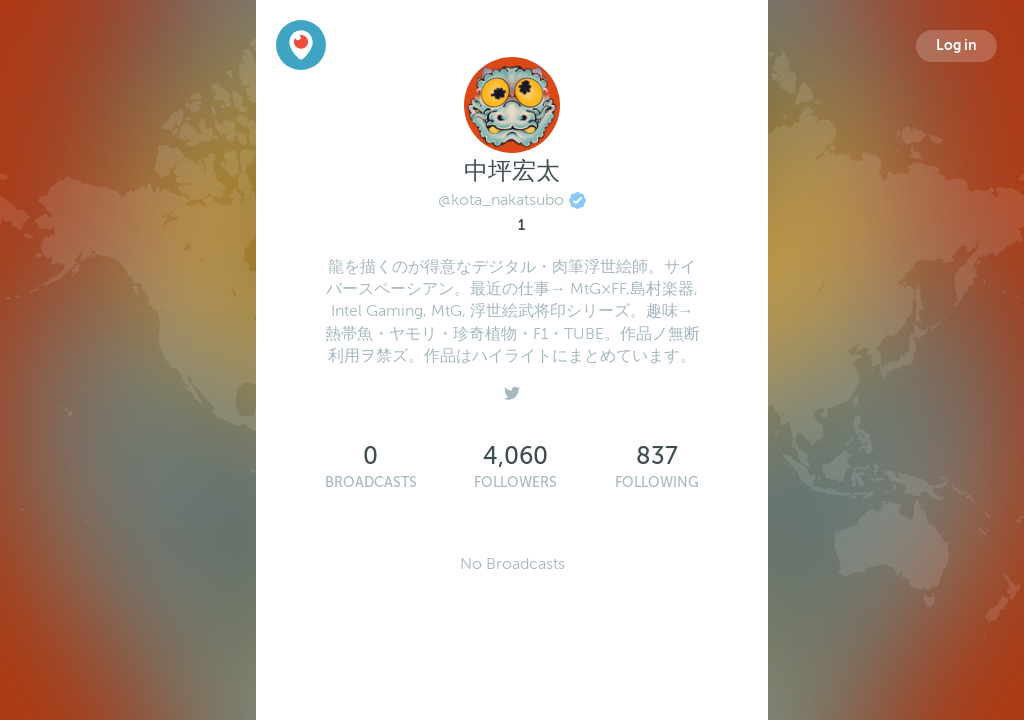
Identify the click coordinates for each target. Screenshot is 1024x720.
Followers (515, 482)
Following (657, 482)
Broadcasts (371, 482)
